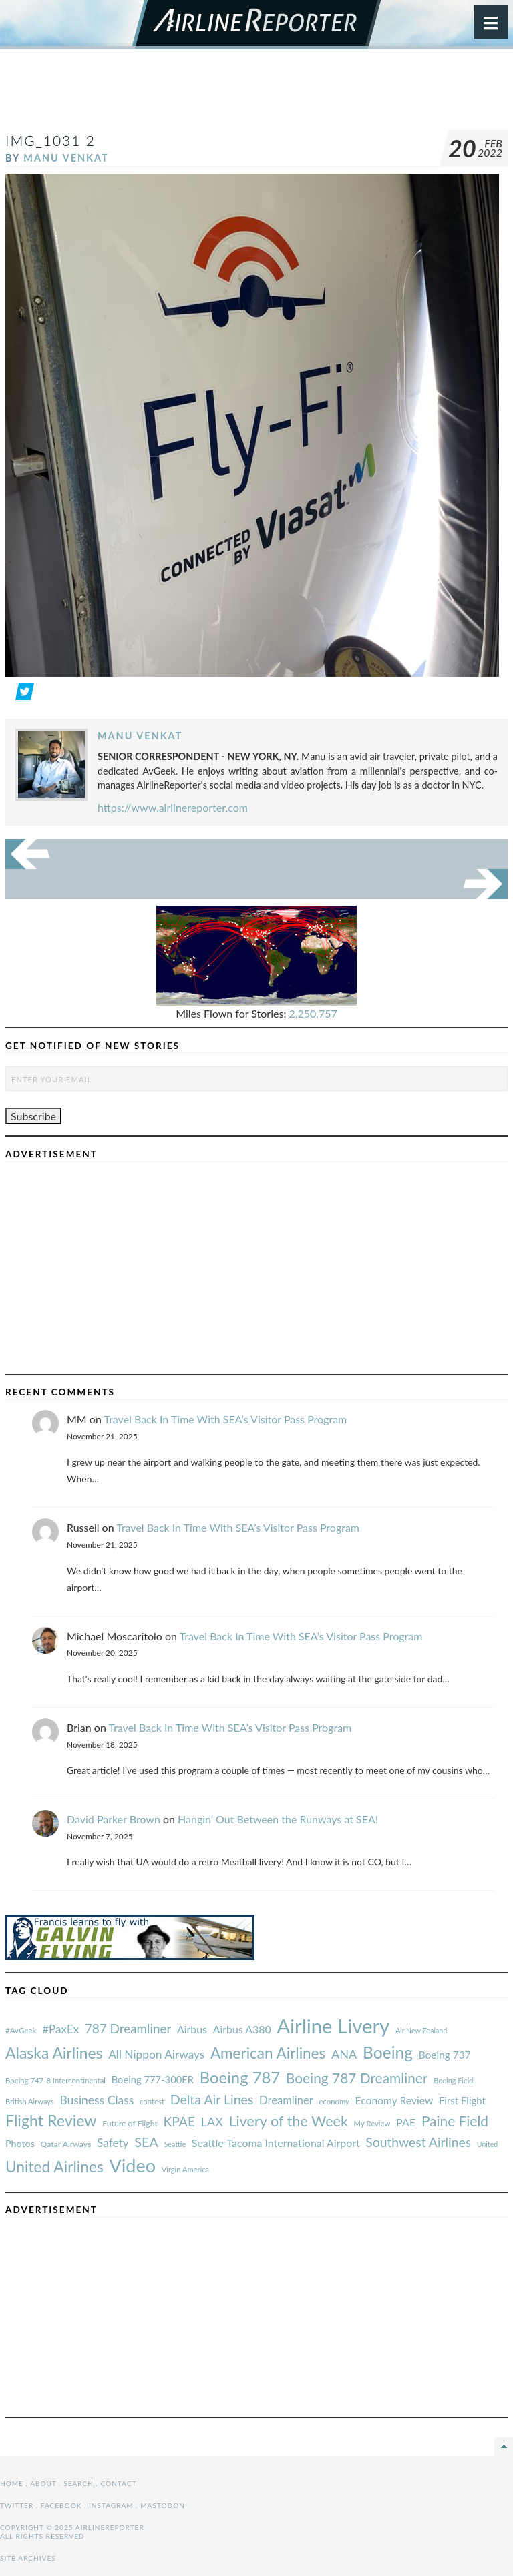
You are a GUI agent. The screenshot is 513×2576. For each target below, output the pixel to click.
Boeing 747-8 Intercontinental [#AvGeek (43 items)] (55, 2080)
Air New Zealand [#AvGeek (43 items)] (421, 2030)
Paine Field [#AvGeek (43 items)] (454, 2120)
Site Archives (28, 2558)
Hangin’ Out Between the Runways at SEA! (278, 1819)
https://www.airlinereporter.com (173, 807)
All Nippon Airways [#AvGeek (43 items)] (156, 2054)
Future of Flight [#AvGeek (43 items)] (130, 2123)
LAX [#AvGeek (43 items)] (212, 2121)
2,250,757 (313, 1013)
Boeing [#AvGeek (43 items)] (388, 2052)
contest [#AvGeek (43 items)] (152, 2101)
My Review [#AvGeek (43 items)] (372, 2123)
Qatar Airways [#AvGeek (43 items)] (66, 2144)
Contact (119, 2483)
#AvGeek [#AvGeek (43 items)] (20, 2030)
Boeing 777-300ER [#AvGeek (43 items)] (153, 2079)
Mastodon (162, 2505)
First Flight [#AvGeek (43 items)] (462, 2100)
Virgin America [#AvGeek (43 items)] (185, 2169)
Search (78, 2483)
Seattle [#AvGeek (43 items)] (175, 2144)
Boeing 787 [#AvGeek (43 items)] (240, 2077)
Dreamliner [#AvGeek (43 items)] (286, 2100)
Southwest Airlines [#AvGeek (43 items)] (418, 2142)
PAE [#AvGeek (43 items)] (405, 2122)
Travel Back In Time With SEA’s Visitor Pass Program (225, 1419)
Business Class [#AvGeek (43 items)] (96, 2100)
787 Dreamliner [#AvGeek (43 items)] (128, 2028)
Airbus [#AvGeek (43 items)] (192, 2029)
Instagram (111, 2505)
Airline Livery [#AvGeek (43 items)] (333, 2025)
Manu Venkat (65, 158)
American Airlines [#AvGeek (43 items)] (267, 2053)
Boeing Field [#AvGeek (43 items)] (453, 2080)
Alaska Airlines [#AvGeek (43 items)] (53, 2052)
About (43, 2483)
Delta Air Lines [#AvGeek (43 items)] (212, 2099)
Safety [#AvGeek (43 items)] (113, 2143)
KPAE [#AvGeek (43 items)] (179, 2121)
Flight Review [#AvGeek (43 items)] (51, 2120)
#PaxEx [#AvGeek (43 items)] (60, 2029)
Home (11, 2483)
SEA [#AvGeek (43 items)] (146, 2142)
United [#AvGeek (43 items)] (487, 2144)
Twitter (16, 2505)
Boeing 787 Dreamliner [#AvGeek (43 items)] (357, 2077)
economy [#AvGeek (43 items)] (334, 2101)
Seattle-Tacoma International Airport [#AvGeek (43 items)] (276, 2142)
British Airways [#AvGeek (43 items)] (29, 2101)
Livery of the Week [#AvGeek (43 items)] (287, 2121)
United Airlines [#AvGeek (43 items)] (54, 2167)
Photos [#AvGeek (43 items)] (20, 2143)
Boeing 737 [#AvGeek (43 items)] (445, 2055)
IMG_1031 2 (50, 140)
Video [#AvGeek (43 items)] (132, 2165)
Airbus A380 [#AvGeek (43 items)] (242, 2029)
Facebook (61, 2505)
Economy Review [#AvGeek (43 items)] (394, 2100)
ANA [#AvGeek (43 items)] (344, 2054)
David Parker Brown (113, 1819)
